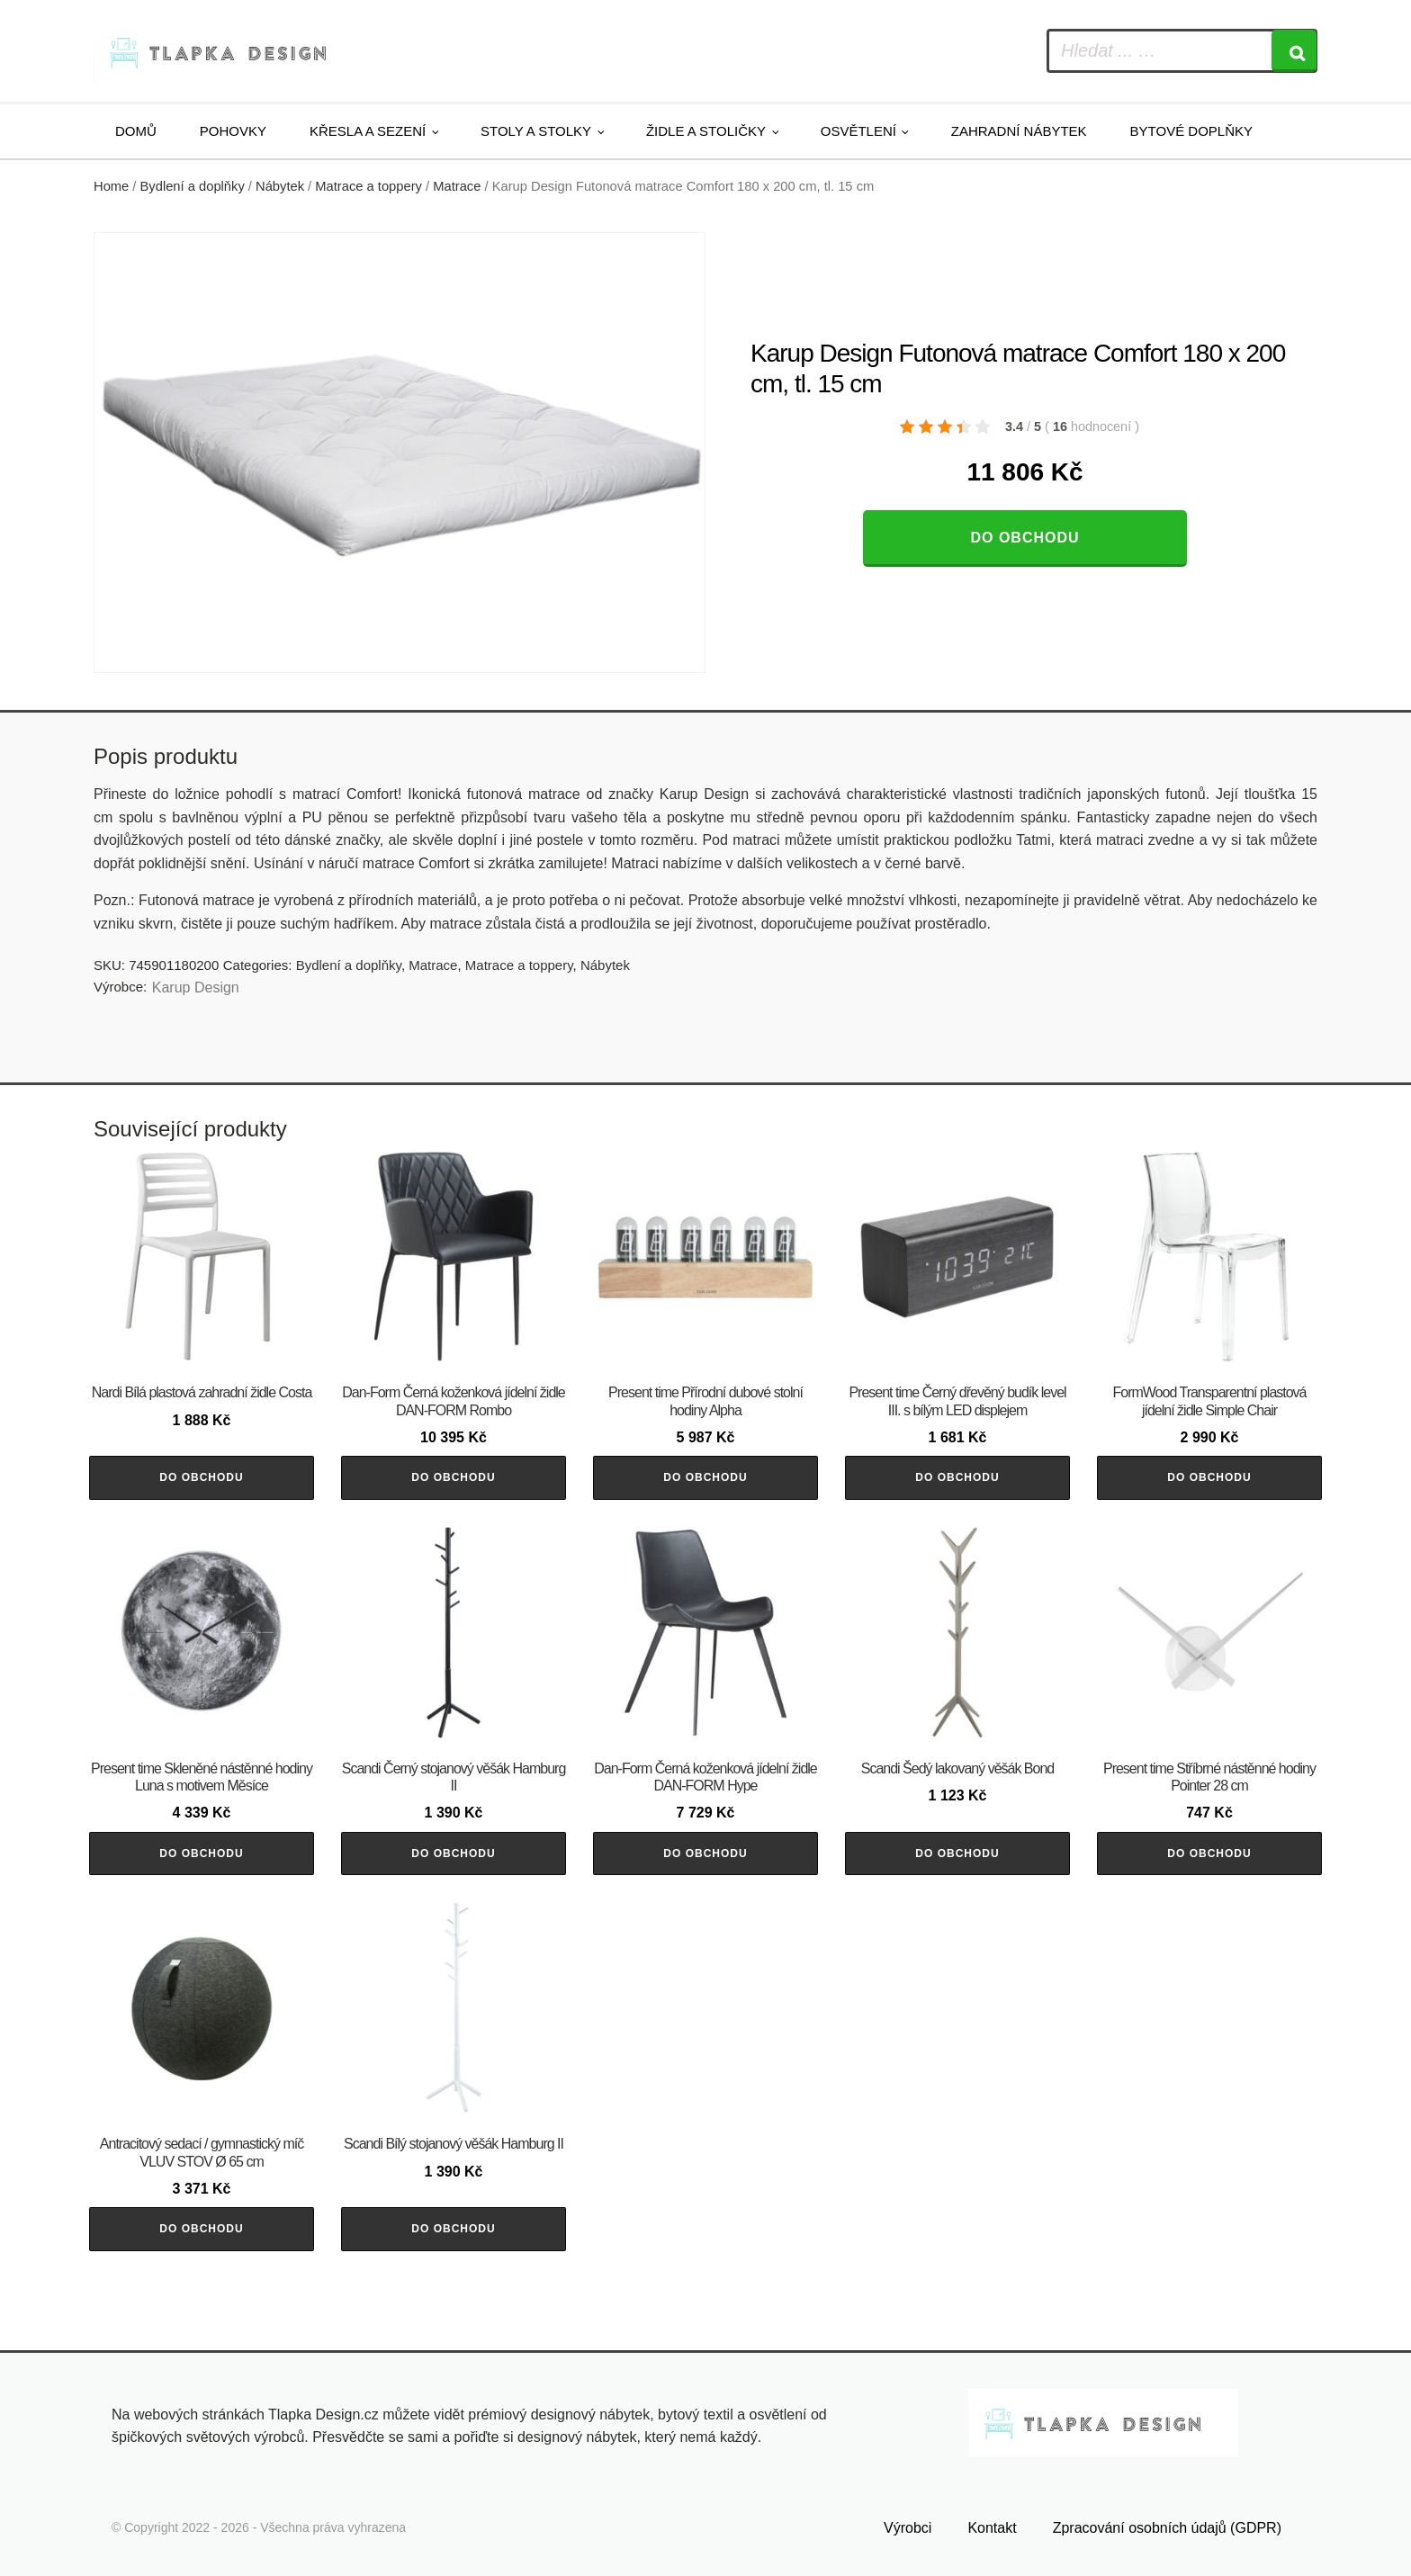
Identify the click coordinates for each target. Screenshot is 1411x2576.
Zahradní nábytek (1019, 131)
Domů (136, 131)
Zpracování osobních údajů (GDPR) (1167, 2528)
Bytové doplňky (1191, 131)
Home (111, 186)
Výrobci (907, 2528)
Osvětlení (858, 131)
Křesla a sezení (368, 131)
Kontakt (991, 2528)
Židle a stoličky (706, 131)
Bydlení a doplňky (192, 186)
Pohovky (233, 131)
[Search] (1294, 51)
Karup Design (195, 987)
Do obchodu (1024, 537)
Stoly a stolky (536, 131)
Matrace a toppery (368, 186)
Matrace (457, 186)
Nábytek (280, 186)
